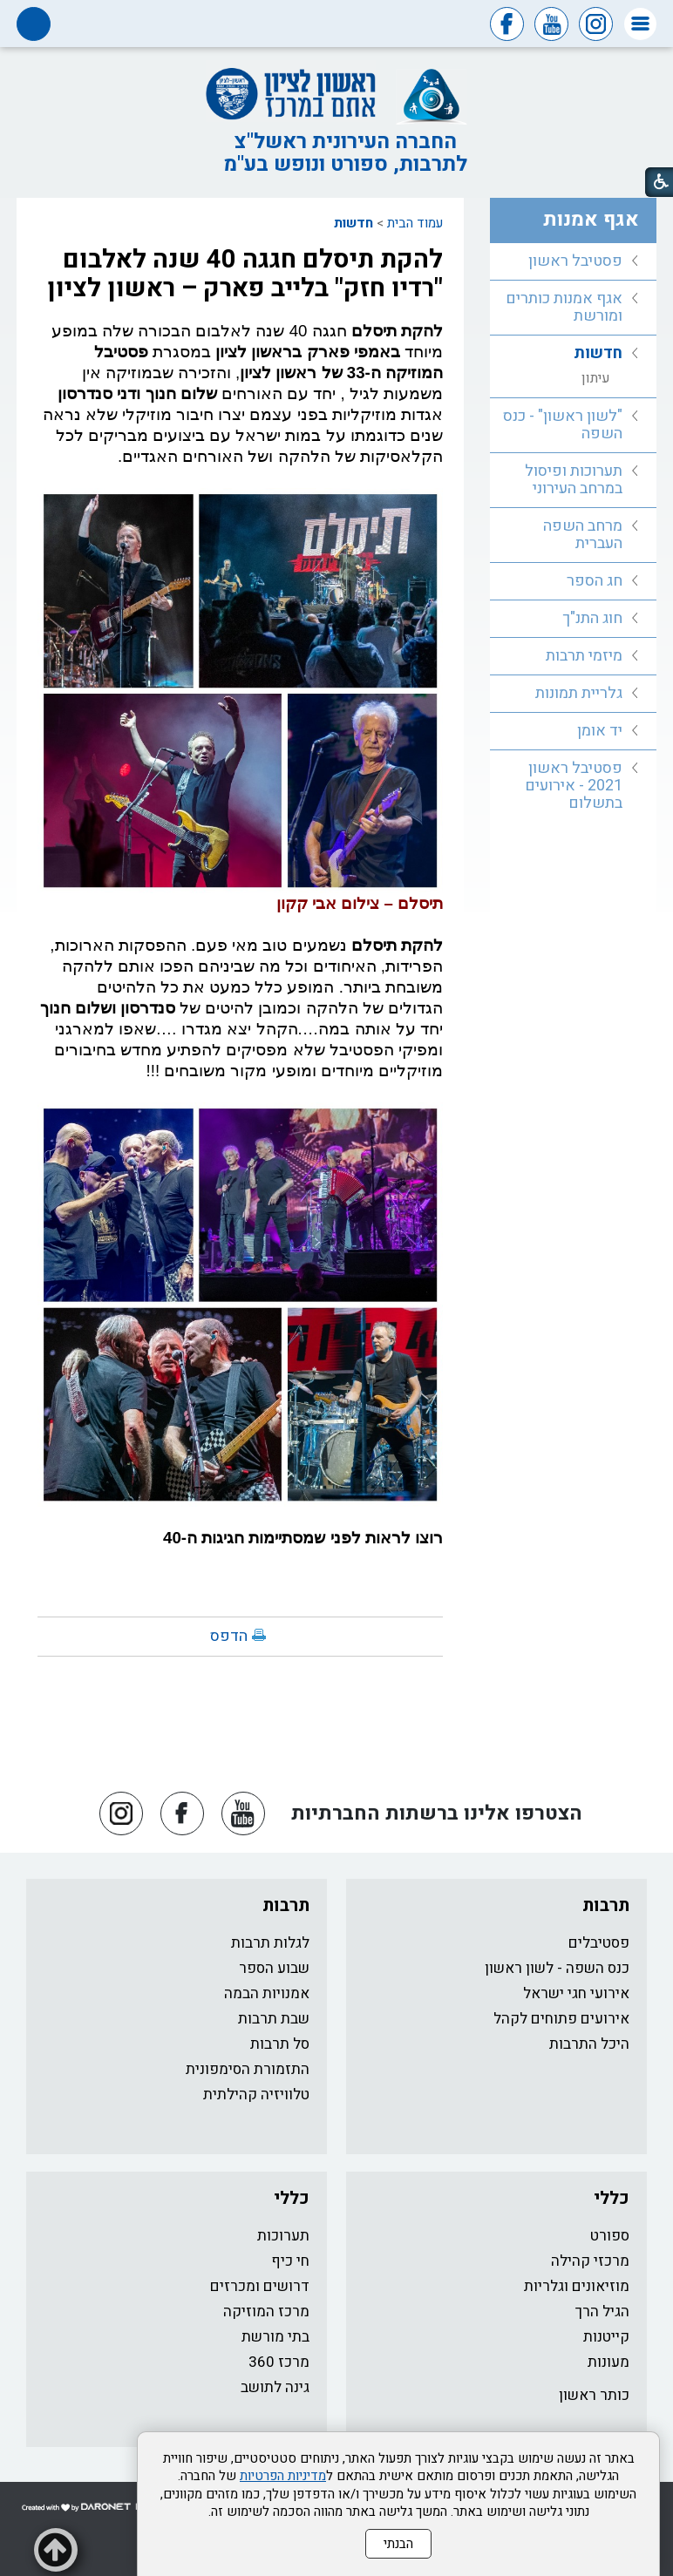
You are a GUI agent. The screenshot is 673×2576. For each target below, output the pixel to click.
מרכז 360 (278, 2362)
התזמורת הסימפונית (247, 2069)
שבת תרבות (273, 2019)
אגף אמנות (591, 219)
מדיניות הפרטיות (283, 2475)
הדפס (229, 1636)
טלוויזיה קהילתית (256, 2094)
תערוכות (283, 2236)
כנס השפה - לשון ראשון (557, 1968)
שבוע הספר (274, 1968)
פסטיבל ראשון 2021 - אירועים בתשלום (573, 785)
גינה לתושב (275, 2387)
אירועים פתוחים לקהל (561, 2019)
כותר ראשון (594, 2395)
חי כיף (290, 2261)
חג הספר (594, 581)
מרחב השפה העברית (582, 534)
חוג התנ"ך (592, 618)
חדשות (353, 223)
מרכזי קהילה (590, 2261)
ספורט (609, 2236)
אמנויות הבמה (266, 1993)
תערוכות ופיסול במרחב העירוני (573, 479)
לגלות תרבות (270, 1943)
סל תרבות (279, 2044)
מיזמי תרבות (584, 656)
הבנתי (398, 2543)
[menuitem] (573, 262)
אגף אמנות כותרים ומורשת (564, 307)
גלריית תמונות (578, 693)
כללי (611, 2198)
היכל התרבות (589, 2044)
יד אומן (599, 730)
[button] (640, 24)
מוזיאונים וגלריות (576, 2286)
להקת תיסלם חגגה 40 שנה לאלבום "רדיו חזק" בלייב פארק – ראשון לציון (245, 274)
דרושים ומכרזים (259, 2286)
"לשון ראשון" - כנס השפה (562, 424)
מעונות (608, 2362)
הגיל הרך (602, 2311)
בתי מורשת (275, 2337)
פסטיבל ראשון (575, 261)
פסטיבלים (598, 1943)
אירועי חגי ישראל (576, 1993)
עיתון (595, 378)
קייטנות (606, 2337)
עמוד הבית (415, 223)
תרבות (605, 1905)
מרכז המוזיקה (266, 2311)
